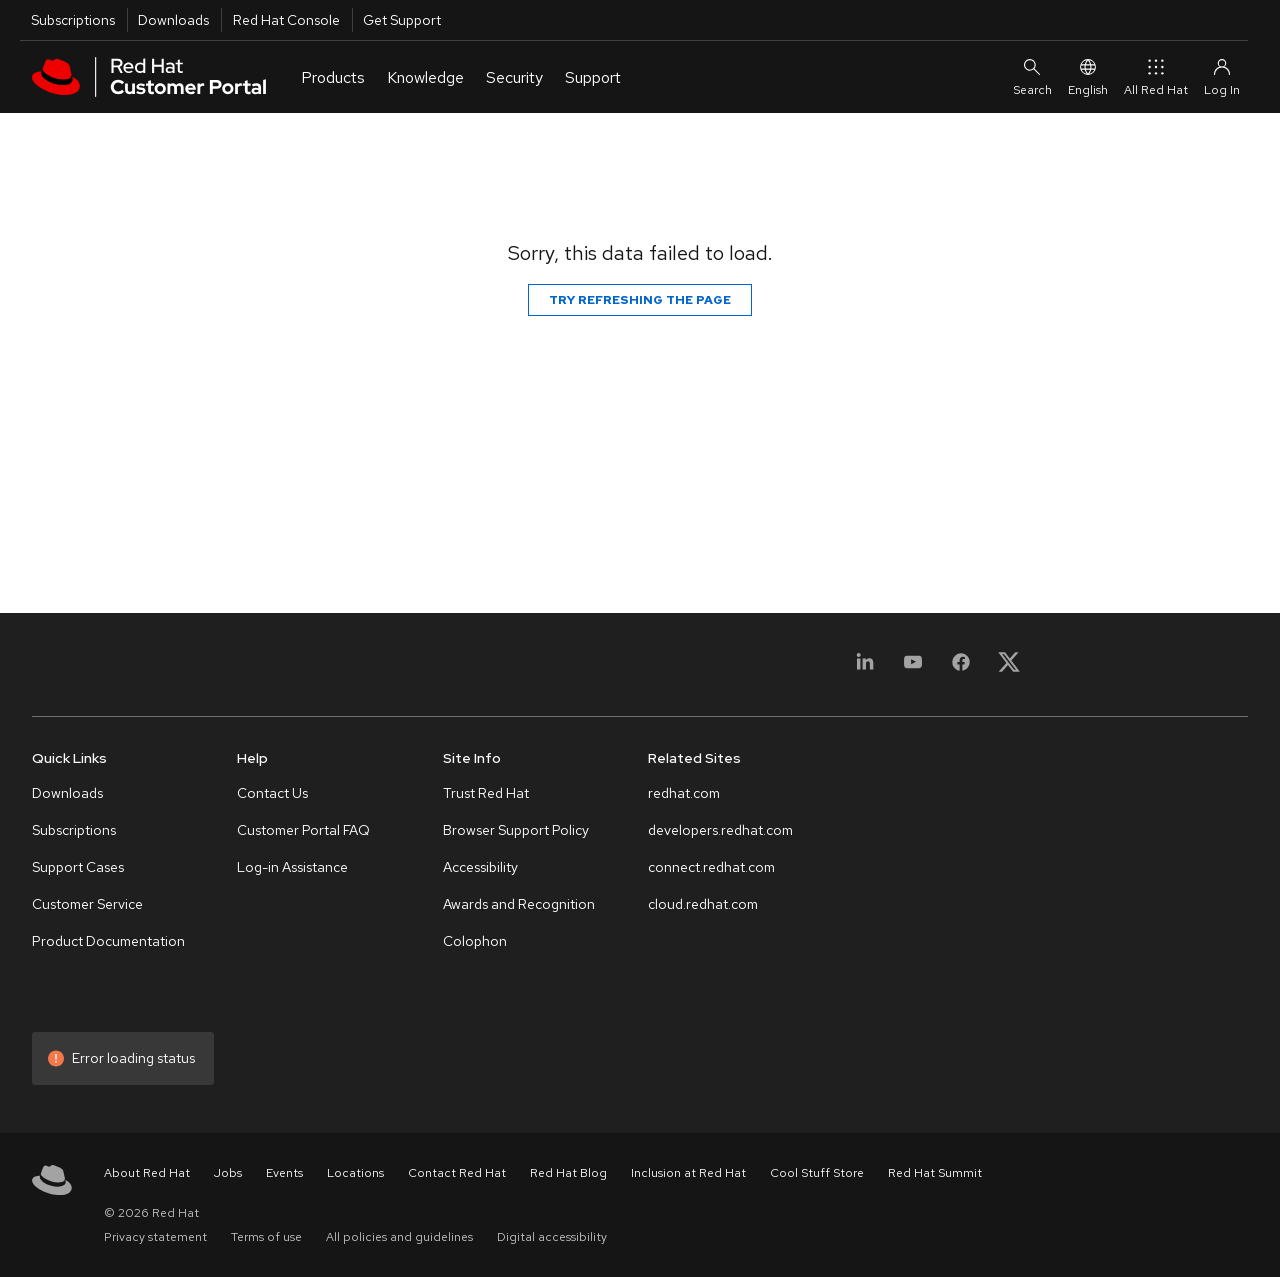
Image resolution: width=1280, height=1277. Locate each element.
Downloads (173, 20)
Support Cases (78, 867)
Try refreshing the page (640, 300)
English (1088, 76)
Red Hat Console (286, 20)
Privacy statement (155, 1237)
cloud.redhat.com (703, 904)
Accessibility (480, 867)
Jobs (228, 1173)
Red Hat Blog (568, 1173)
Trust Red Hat (486, 793)
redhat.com (684, 793)
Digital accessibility (552, 1237)
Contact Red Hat (457, 1173)
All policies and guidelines (399, 1237)
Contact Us (272, 793)
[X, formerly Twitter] (1009, 668)
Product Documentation (108, 941)
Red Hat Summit (935, 1173)
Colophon (475, 941)
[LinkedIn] (865, 668)
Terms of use (266, 1237)
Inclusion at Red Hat (688, 1173)
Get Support (402, 20)
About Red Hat (147, 1173)
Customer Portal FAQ (303, 830)
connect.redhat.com (711, 867)
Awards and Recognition (519, 904)
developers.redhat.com (720, 830)
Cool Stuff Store (817, 1173)
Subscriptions (73, 20)
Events (284, 1173)
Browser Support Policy (516, 830)
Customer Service (87, 904)
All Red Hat (1156, 76)
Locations (355, 1173)
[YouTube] (913, 668)
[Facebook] (961, 668)
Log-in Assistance (292, 867)
